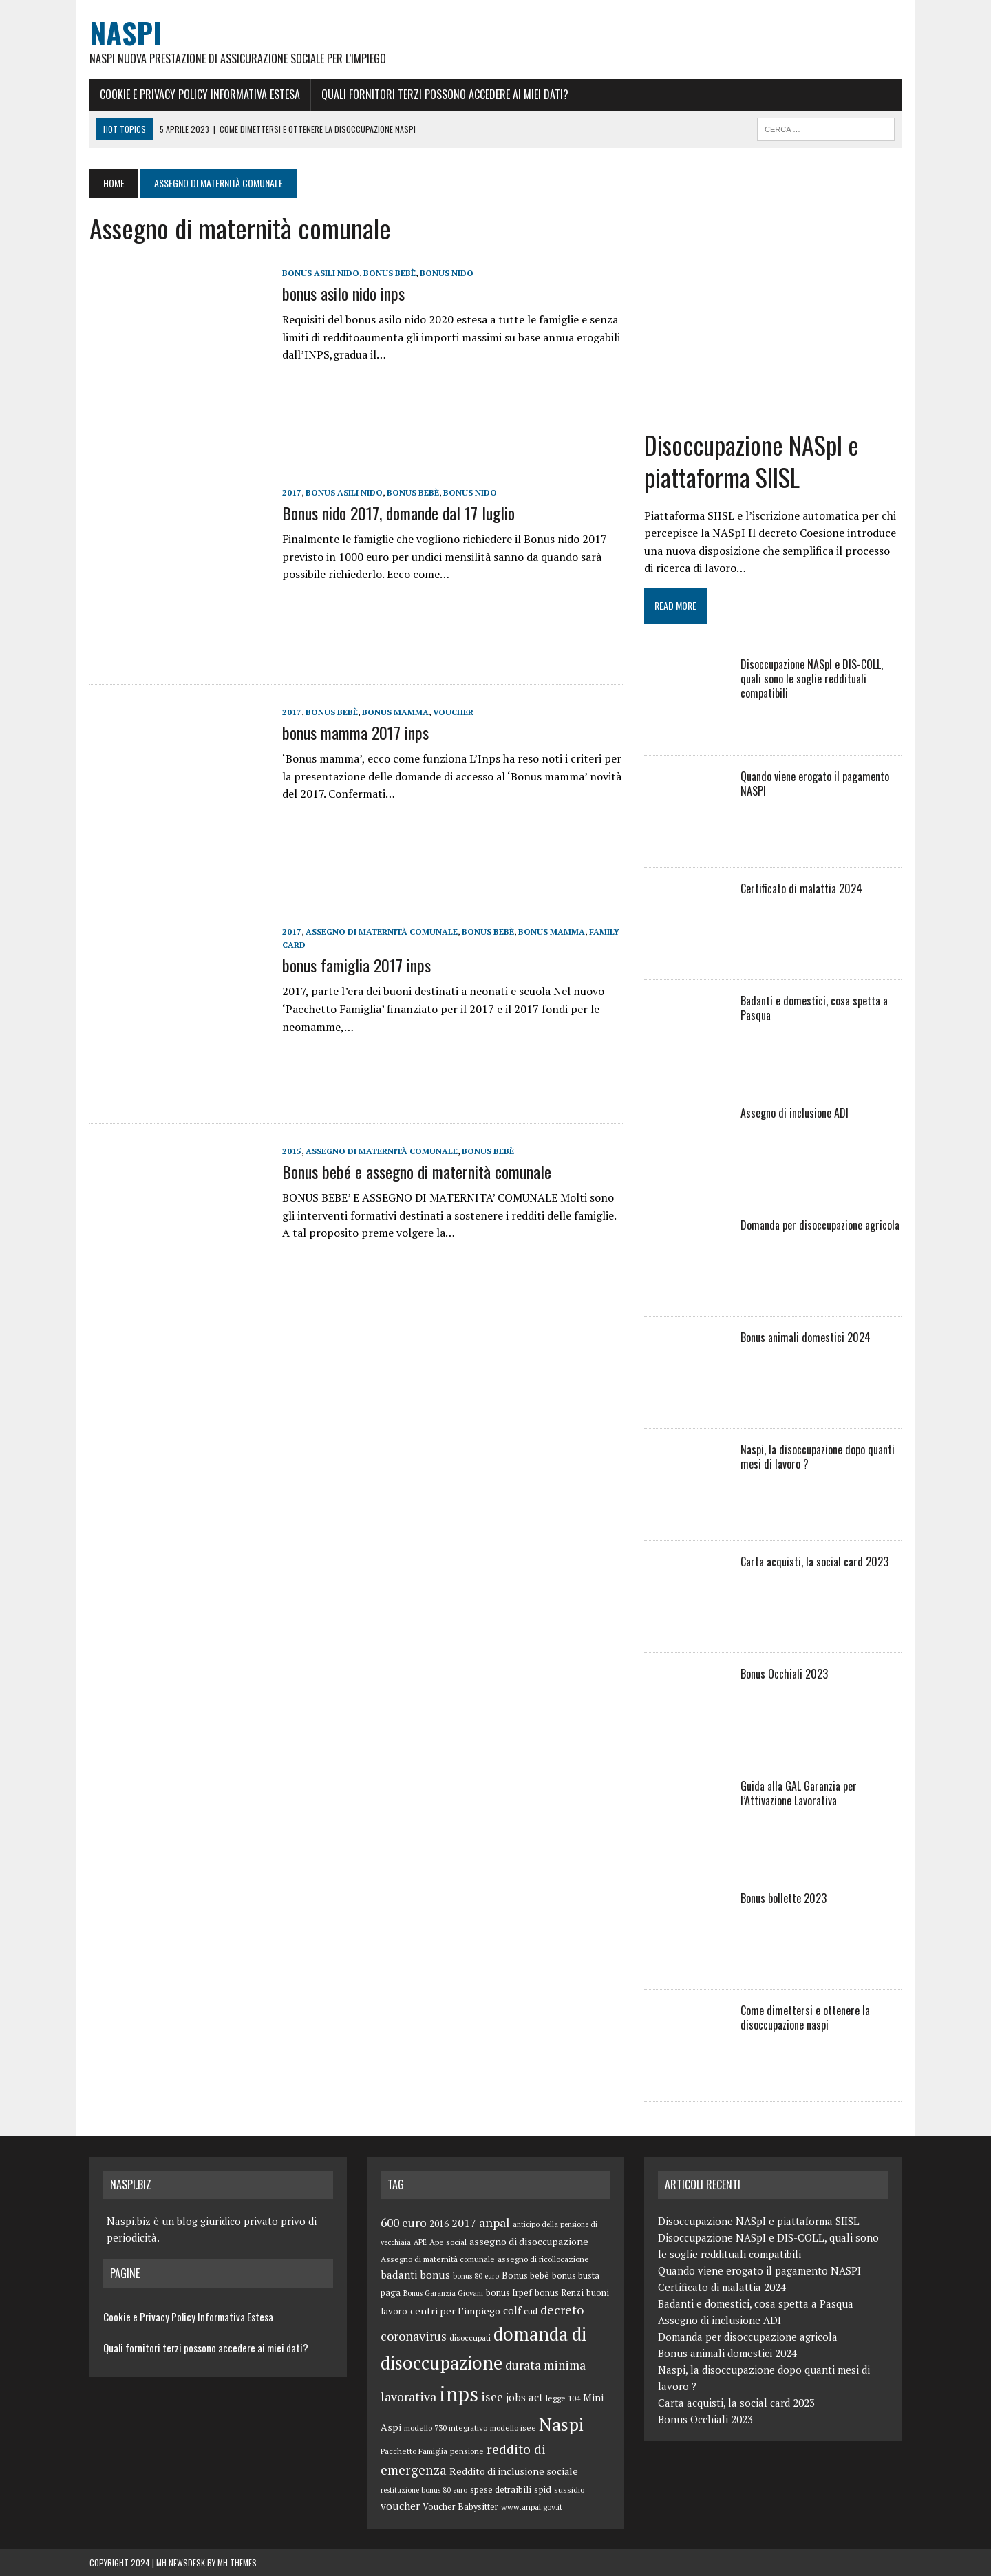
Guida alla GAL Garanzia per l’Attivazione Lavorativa (798, 1793)
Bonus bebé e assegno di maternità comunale (416, 1171)
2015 (291, 1151)
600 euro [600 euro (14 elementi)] (404, 2223)
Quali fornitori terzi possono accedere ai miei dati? (444, 94)
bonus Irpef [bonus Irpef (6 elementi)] (509, 2293)
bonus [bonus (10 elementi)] (435, 2274)
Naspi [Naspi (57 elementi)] (561, 2424)
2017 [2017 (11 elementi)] (463, 2223)
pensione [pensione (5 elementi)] (467, 2451)
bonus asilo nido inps (343, 293)
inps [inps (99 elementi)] (458, 2394)
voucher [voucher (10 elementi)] (400, 2506)
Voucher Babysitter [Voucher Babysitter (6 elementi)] (460, 2507)
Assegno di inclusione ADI (794, 1113)
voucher (453, 712)
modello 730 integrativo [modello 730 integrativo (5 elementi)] (445, 2428)
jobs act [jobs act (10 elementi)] (524, 2397)
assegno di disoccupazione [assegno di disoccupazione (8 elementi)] (528, 2241)
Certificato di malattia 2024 (801, 888)
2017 (291, 492)
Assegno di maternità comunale (382, 931)
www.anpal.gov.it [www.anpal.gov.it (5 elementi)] (531, 2507)
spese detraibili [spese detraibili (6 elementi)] (500, 2489)
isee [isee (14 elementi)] (492, 2397)
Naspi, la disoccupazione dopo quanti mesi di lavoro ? (817, 1456)
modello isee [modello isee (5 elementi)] (513, 2428)
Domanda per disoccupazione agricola (819, 1225)
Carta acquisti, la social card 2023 (814, 1561)
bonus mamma (395, 712)
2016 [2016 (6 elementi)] (439, 2224)
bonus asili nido (320, 273)
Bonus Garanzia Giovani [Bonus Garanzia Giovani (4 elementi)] (443, 2293)
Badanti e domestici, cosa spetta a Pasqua (814, 1007)
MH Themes (237, 2562)
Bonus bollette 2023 (783, 1898)
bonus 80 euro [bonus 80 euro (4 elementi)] (476, 2276)
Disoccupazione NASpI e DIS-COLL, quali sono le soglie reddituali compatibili (811, 678)
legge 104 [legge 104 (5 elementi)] (563, 2398)
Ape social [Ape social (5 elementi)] (448, 2242)
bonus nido (446, 273)
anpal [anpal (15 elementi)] (494, 2222)
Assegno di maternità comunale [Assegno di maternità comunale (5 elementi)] (438, 2259)
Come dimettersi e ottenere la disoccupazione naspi (805, 2017)
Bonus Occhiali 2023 (784, 1673)
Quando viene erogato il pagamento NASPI (814, 783)
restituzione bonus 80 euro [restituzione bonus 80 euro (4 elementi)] (424, 2490)
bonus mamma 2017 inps (355, 732)
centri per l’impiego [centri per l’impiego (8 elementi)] (455, 2310)
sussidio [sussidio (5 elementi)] (569, 2489)
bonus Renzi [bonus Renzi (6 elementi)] (559, 2293)
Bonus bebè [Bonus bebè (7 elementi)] (525, 2275)
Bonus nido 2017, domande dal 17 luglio (398, 512)
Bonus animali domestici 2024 (805, 1337)
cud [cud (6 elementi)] (530, 2311)
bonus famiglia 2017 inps (356, 964)
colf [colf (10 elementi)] (512, 2310)
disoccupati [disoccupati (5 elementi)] (470, 2337)
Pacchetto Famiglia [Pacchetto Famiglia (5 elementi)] (414, 2451)
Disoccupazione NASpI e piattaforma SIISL (751, 460)
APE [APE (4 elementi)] (420, 2242)
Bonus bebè (389, 273)
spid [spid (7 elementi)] (542, 2489)
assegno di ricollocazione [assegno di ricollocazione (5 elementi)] (543, 2259)
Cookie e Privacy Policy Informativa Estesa (200, 94)
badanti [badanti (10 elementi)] (399, 2274)
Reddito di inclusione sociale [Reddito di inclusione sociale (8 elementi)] (513, 2471)
